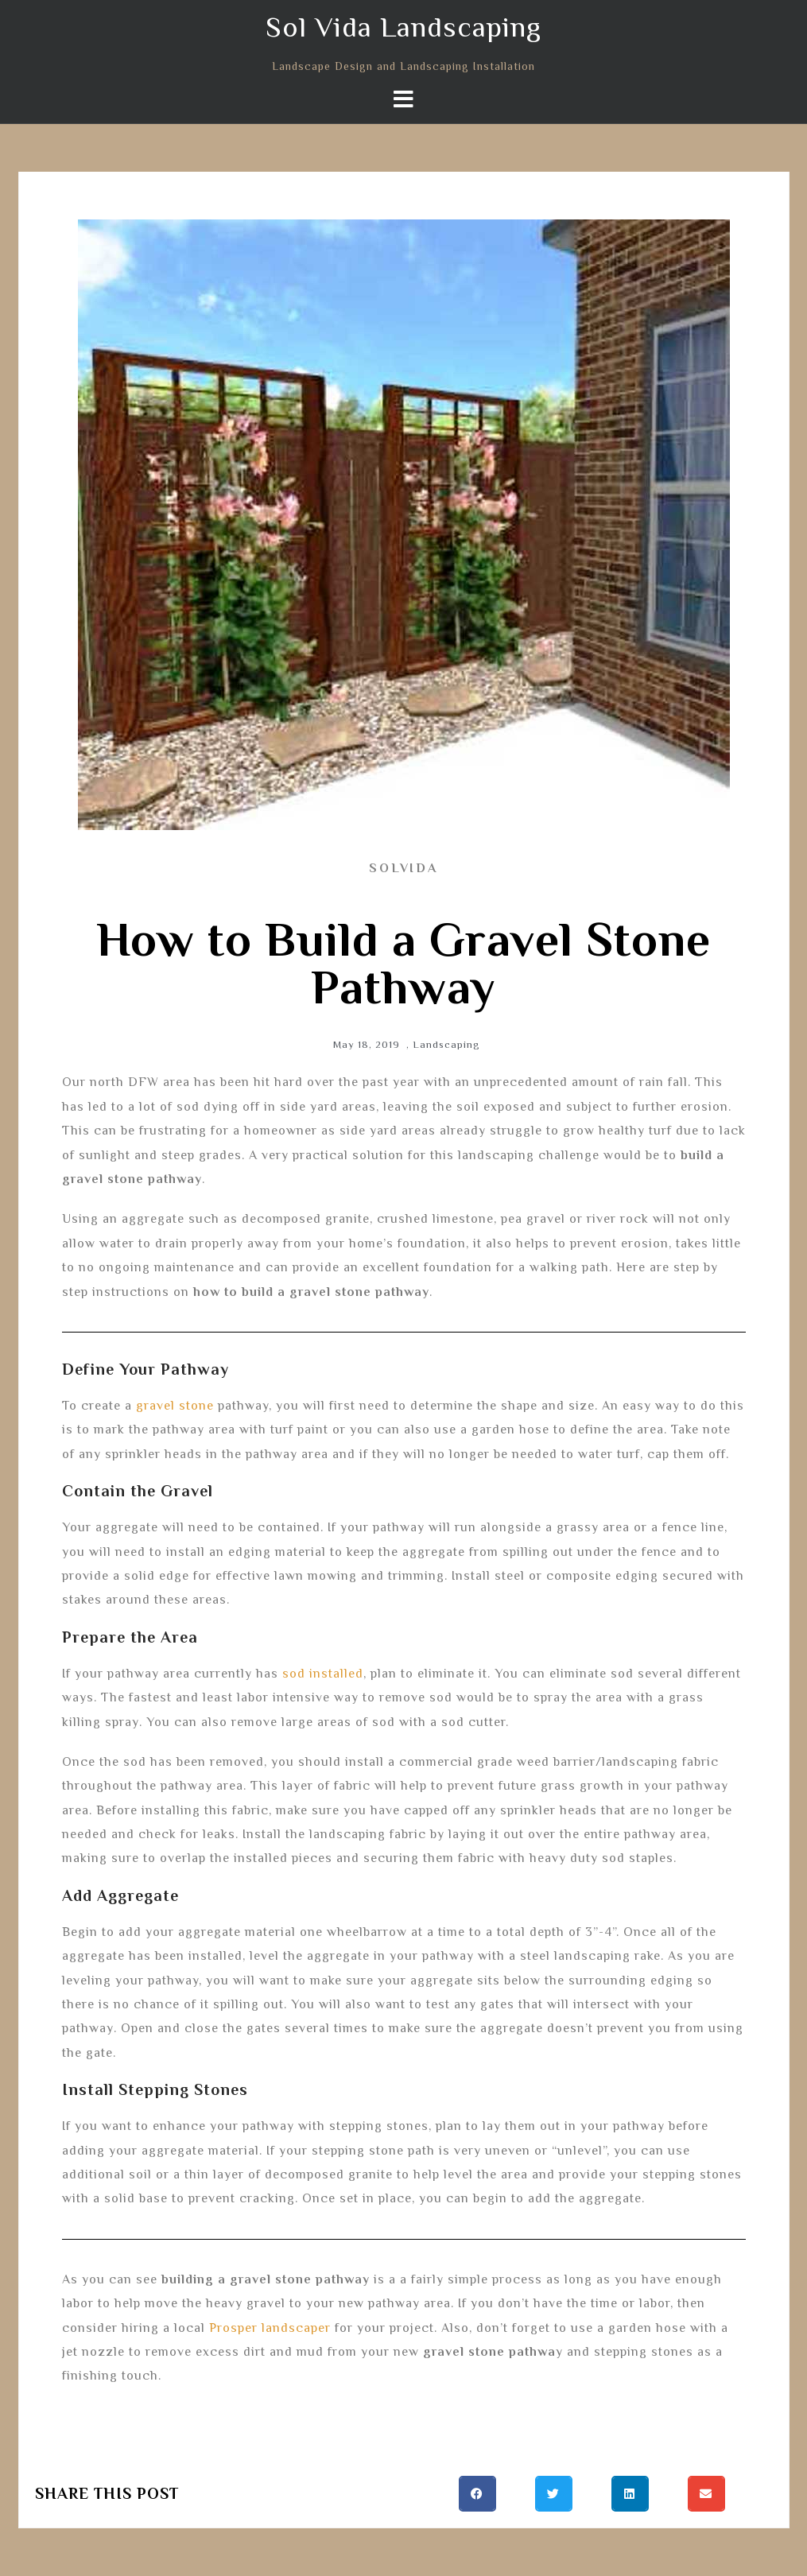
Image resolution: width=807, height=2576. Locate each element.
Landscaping (446, 1044)
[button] (477, 2494)
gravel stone (175, 1406)
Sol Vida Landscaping (403, 27)
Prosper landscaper (270, 2328)
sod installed (322, 1673)
